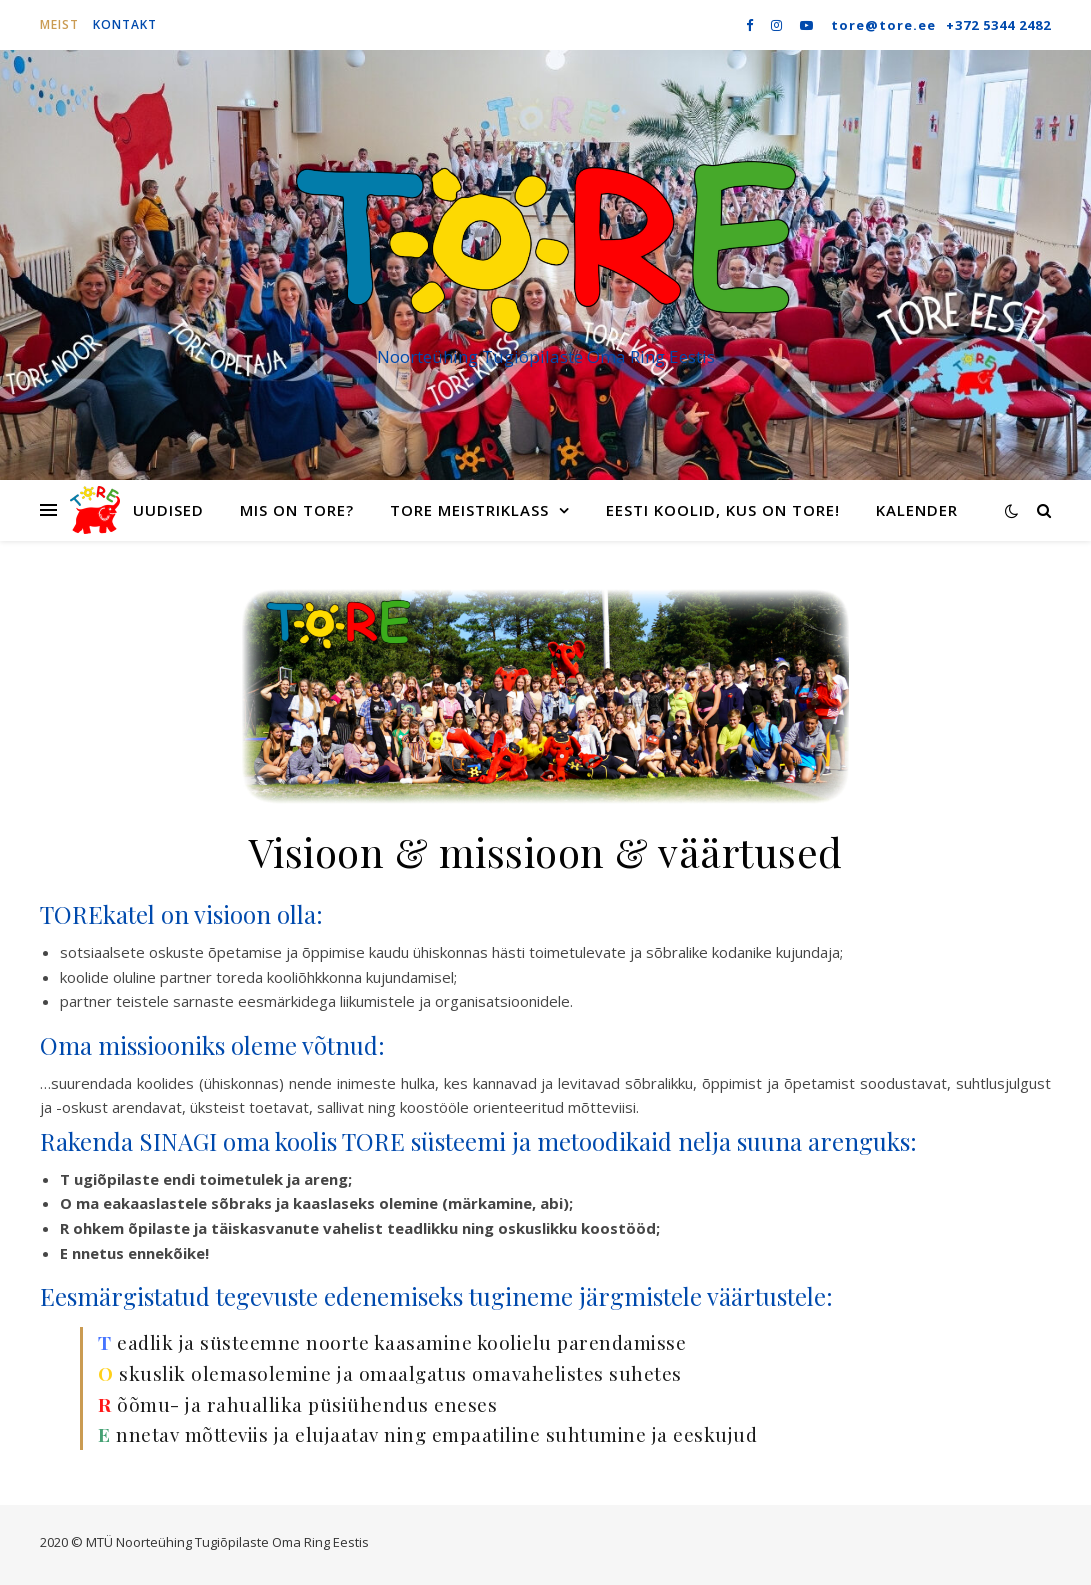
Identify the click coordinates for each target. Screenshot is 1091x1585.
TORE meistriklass (469, 510)
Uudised (168, 510)
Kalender (917, 510)
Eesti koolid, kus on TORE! (723, 510)
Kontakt (125, 24)
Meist (59, 24)
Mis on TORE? (297, 510)
